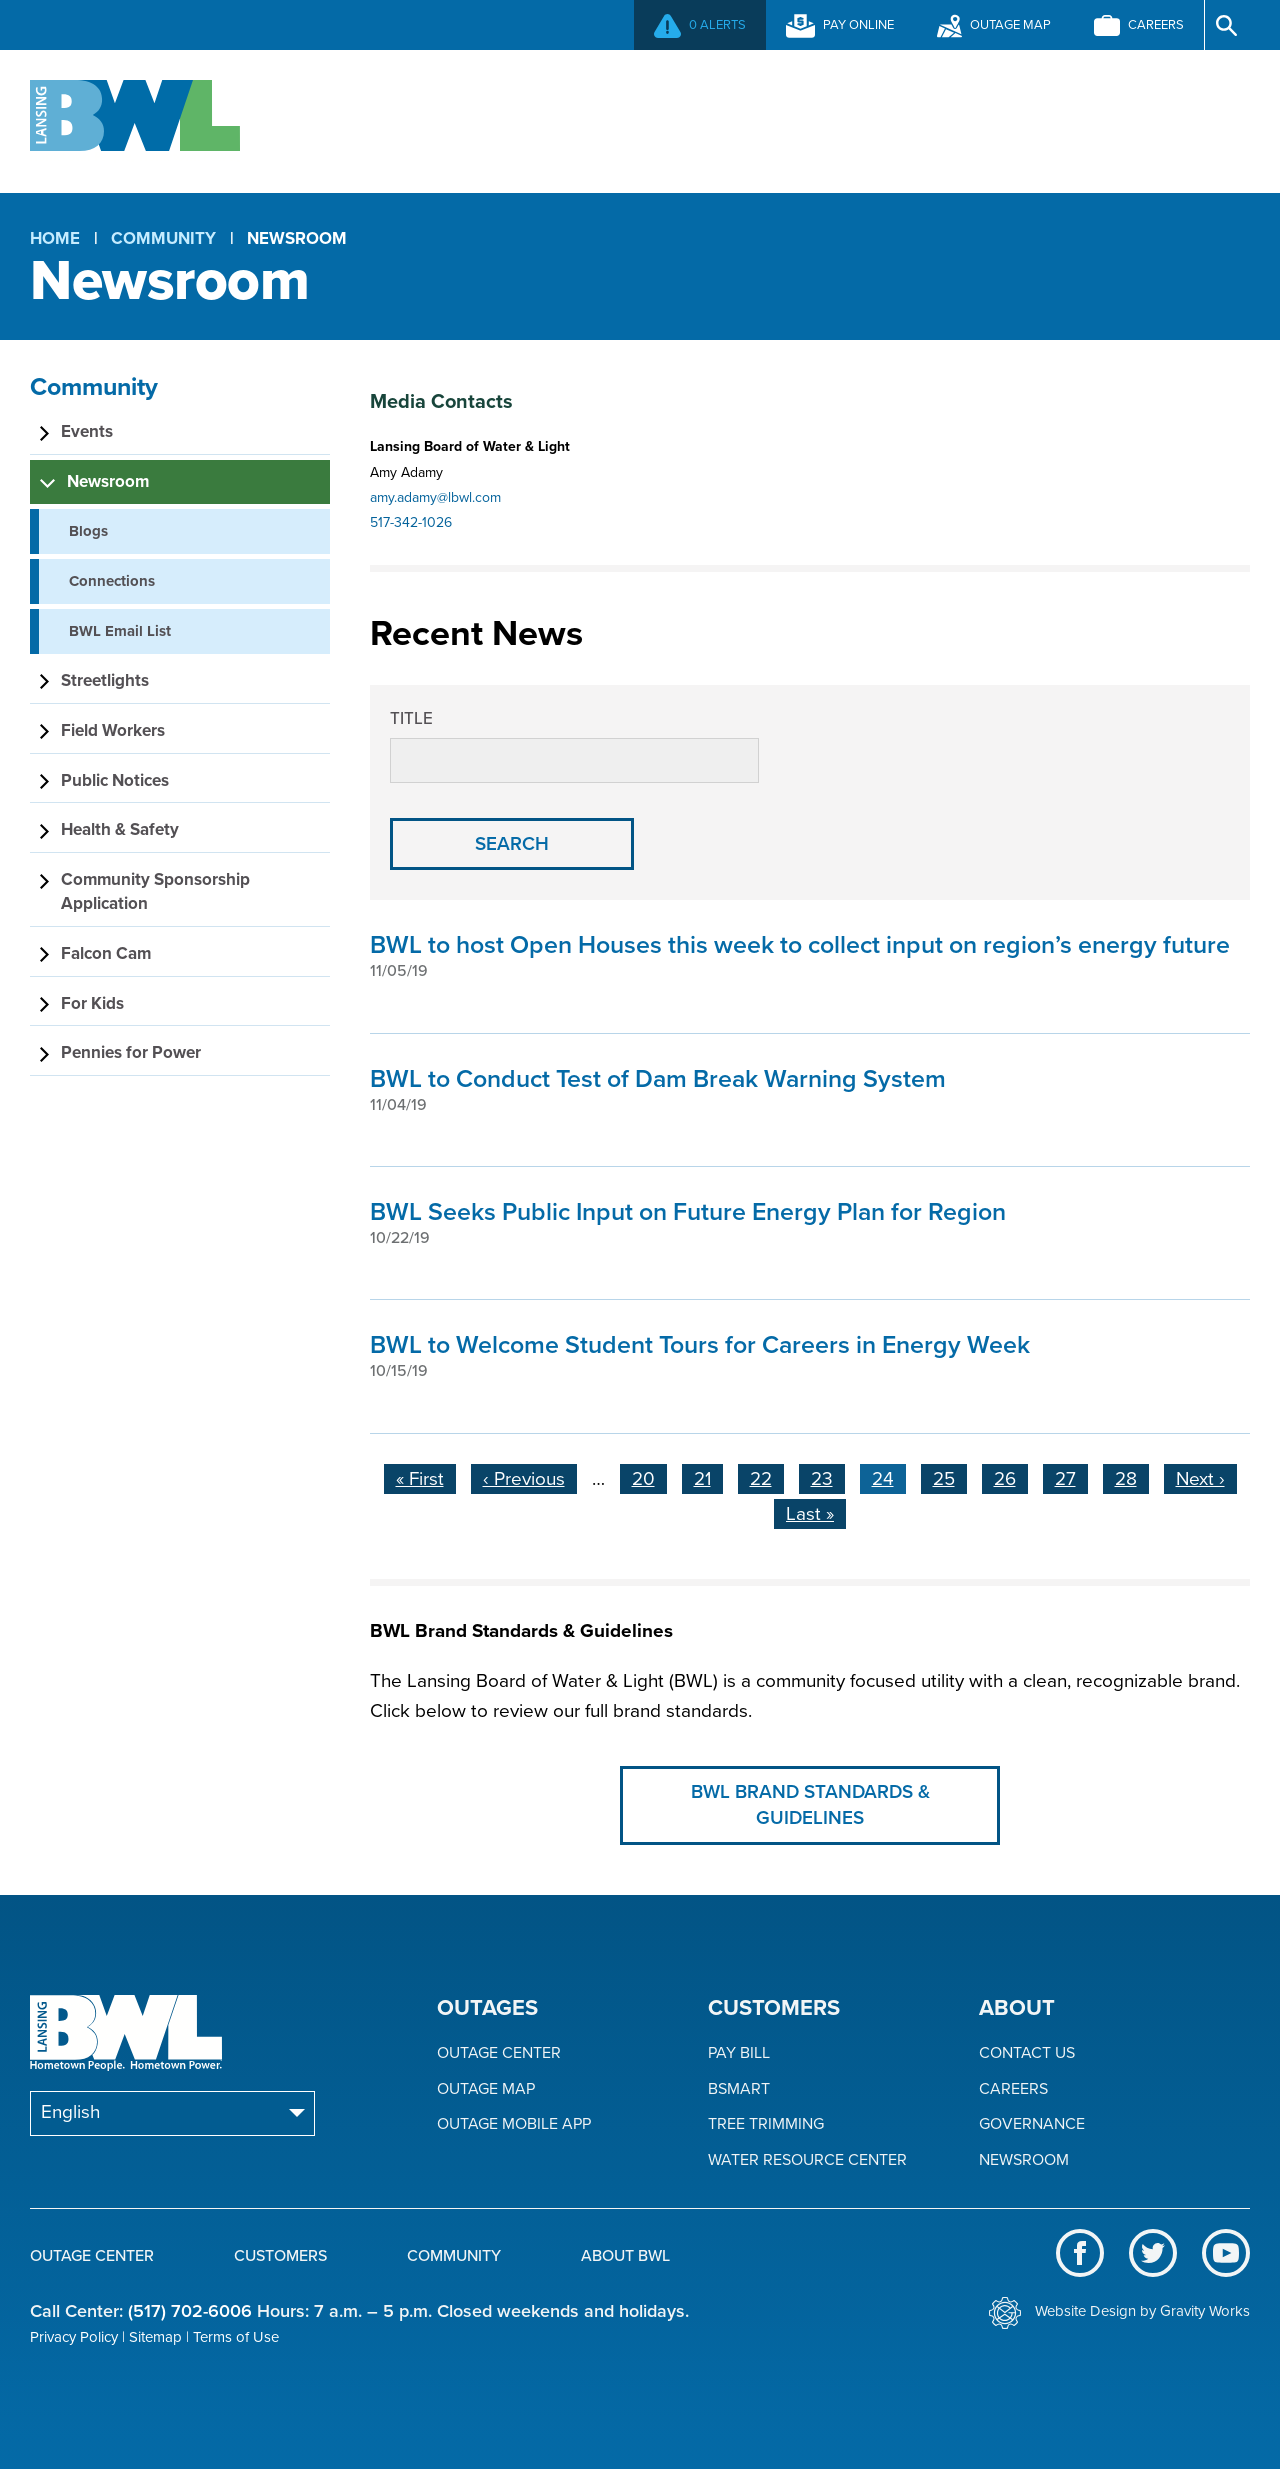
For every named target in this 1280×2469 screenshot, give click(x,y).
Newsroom (1024, 2160)
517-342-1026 (411, 522)
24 (889, 1479)
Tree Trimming (766, 2124)
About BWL (1071, 119)
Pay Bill (739, 2053)
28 (1132, 1477)
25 (950, 1477)
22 (767, 1477)
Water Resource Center (807, 2160)
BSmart (739, 2089)
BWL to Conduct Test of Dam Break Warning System (658, 1079)
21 (708, 1477)
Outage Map (486, 2089)
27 (1071, 1477)
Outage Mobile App (514, 2124)
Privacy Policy (74, 2337)
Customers (641, 119)
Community (857, 119)
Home (55, 238)
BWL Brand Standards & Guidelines (810, 1805)
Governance (1032, 2124)
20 (649, 1477)
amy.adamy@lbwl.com (435, 497)
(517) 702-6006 (190, 2311)
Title (411, 718)
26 (1011, 1477)
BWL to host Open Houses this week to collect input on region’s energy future (800, 945)
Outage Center (407, 119)
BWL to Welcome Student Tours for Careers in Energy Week (700, 1345)
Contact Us (1027, 2053)
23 (828, 1477)
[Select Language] (172, 2113)
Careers (1013, 2089)
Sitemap (155, 2337)
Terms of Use (236, 2337)
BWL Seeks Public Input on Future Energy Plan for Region (688, 1212)
